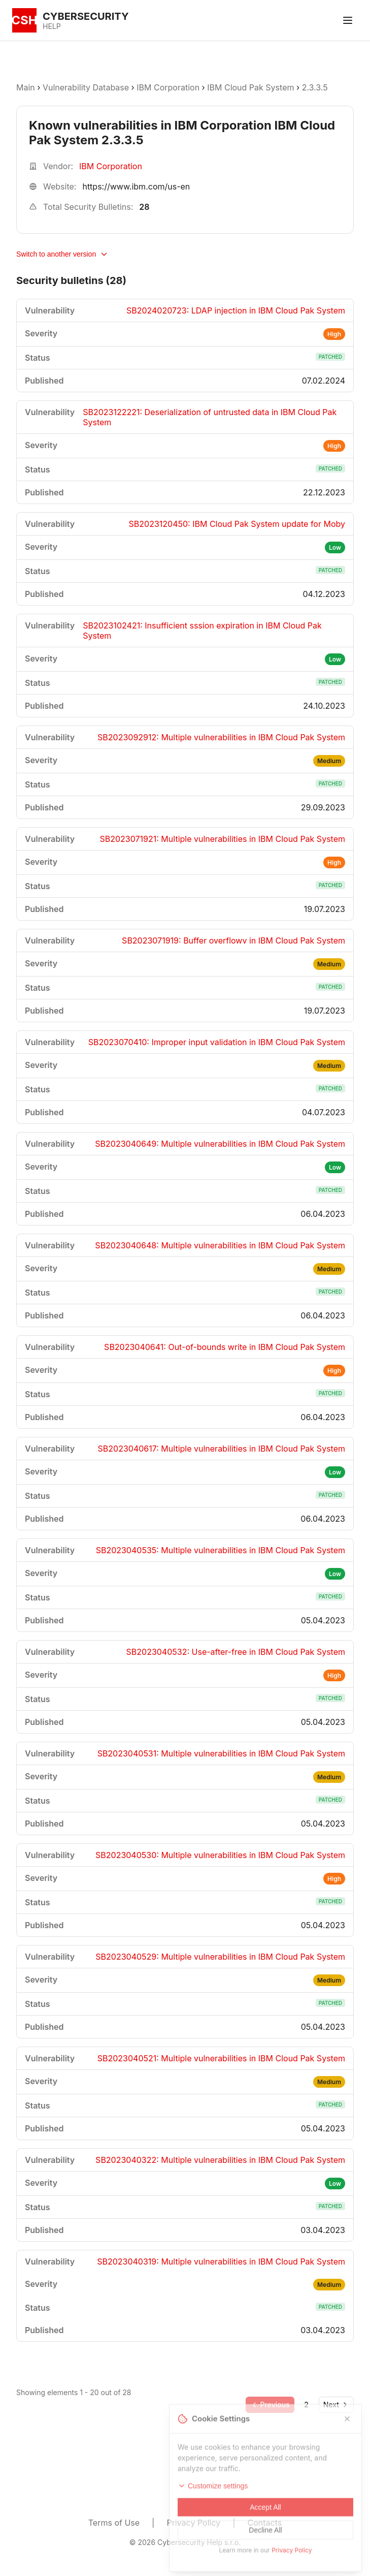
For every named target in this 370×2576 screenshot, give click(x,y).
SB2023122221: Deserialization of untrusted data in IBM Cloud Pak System (210, 417)
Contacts (265, 2523)
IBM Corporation (169, 87)
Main (25, 87)
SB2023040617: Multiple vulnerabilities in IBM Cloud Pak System (221, 1448)
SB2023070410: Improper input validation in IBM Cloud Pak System (216, 1042)
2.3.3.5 (315, 87)
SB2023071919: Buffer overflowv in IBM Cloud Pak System (233, 940)
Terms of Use (114, 2523)
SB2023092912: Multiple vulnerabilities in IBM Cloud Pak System (221, 737)
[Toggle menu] (348, 20)
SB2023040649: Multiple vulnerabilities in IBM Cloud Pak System (220, 1144)
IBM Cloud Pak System (250, 87)
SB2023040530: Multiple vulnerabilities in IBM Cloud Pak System (220, 1855)
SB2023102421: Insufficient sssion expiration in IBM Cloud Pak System (202, 630)
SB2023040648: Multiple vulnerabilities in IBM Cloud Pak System (220, 1245)
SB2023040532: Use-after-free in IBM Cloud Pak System (235, 1652)
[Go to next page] (336, 2405)
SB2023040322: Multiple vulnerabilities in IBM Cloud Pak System (220, 2160)
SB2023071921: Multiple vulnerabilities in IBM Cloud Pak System (223, 839)
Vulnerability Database (86, 87)
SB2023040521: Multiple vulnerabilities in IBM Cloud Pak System (221, 2058)
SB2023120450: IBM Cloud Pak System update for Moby (237, 524)
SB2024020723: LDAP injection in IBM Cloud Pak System (235, 310)
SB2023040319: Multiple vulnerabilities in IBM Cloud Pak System (221, 2261)
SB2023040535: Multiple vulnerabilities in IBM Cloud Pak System (220, 1550)
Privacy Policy (193, 2523)
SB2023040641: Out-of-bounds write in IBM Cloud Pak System (224, 1347)
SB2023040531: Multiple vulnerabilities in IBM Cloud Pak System (221, 1753)
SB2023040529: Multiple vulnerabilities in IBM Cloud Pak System (220, 1957)
